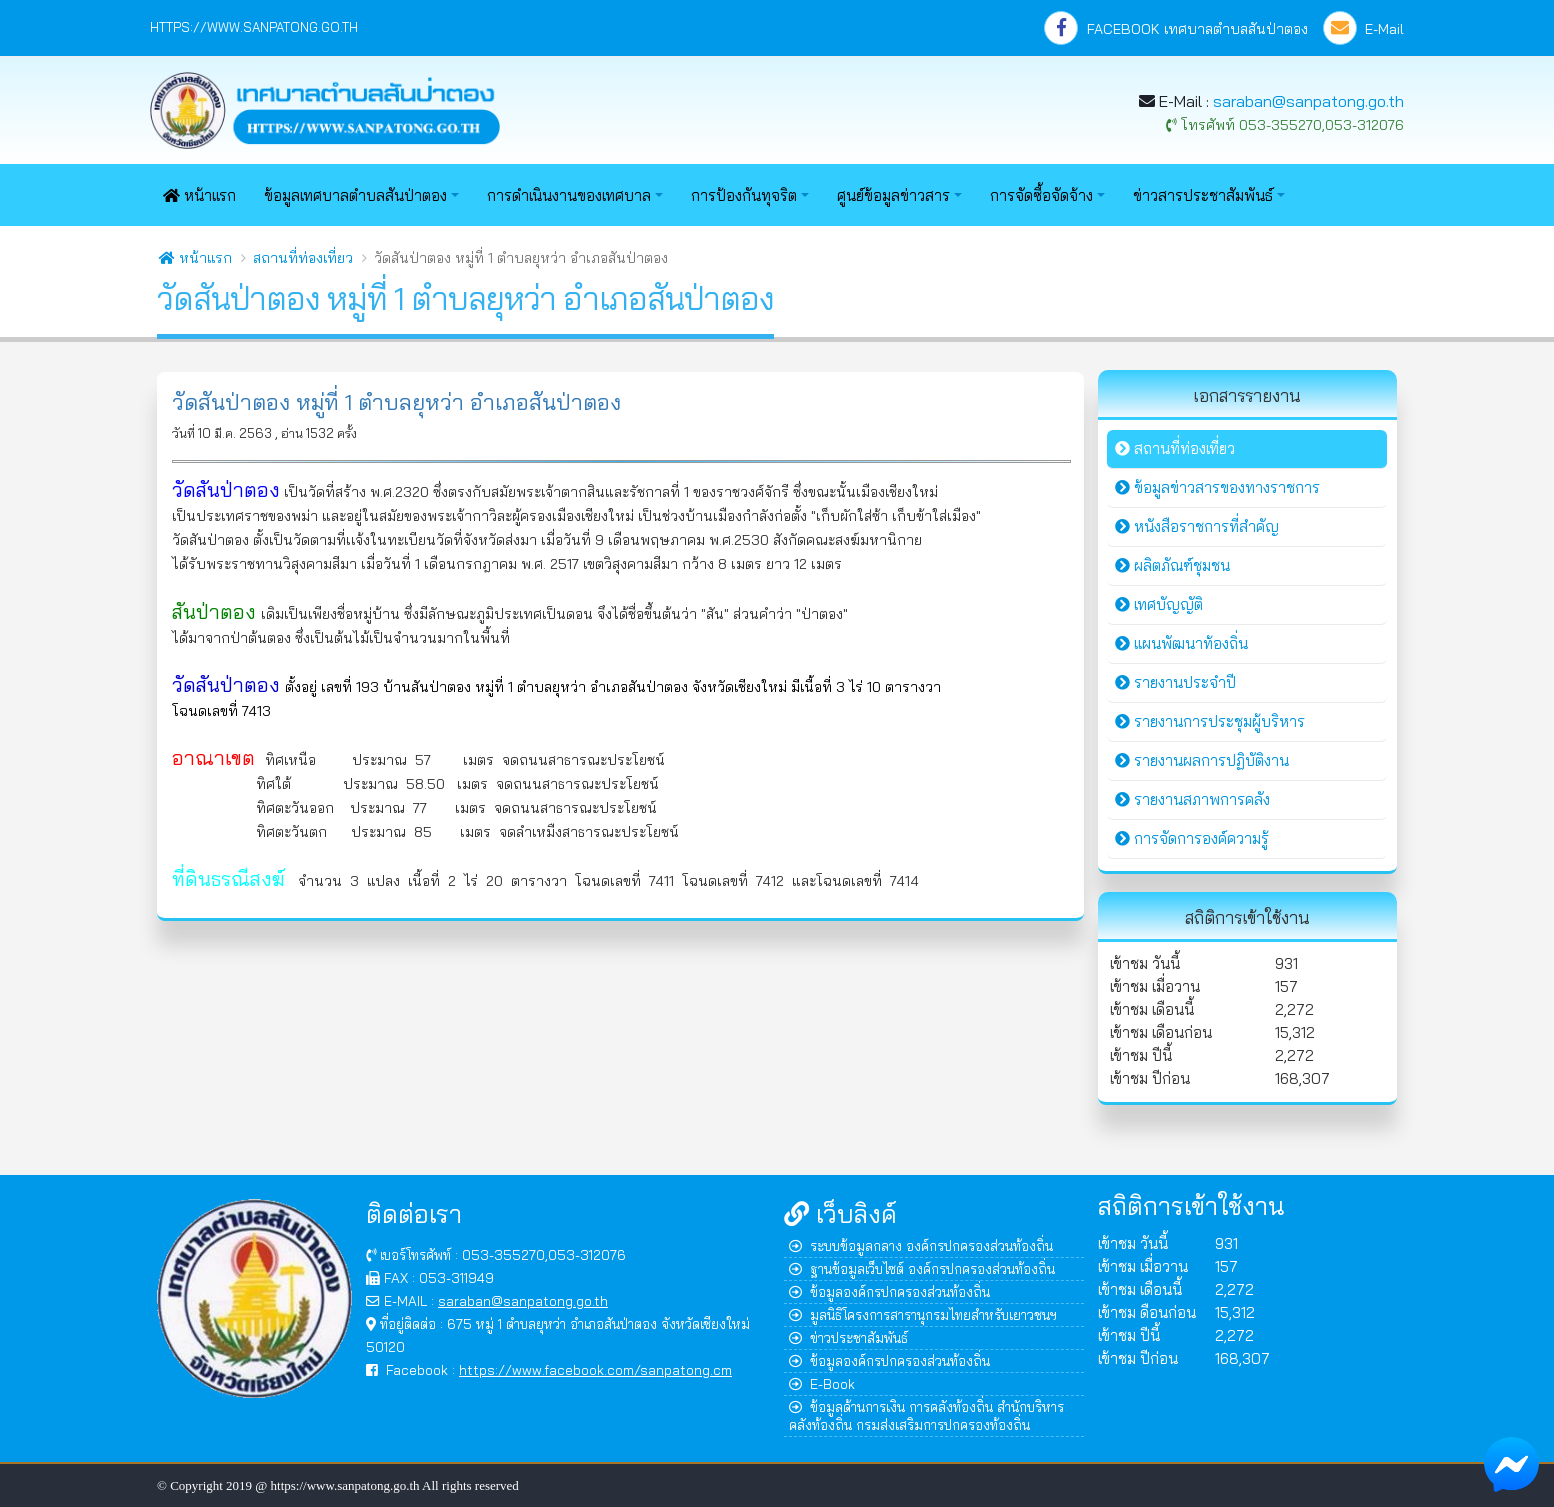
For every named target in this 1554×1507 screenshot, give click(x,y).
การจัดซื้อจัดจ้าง (1041, 195)
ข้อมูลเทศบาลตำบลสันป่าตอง (355, 195)
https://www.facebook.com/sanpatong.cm (595, 1369)
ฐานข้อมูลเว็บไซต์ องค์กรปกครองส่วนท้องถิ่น (922, 1268)
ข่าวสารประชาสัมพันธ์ (1203, 195)
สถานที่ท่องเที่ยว (303, 258)
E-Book (822, 1383)
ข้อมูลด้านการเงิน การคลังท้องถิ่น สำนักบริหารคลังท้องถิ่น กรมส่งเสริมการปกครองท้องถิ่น (926, 1415)
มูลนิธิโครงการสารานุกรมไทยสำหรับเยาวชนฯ (923, 1314)
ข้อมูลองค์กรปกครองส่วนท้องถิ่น (889, 1291)
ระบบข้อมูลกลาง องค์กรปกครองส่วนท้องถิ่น (921, 1245)
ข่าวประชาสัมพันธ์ (848, 1337)
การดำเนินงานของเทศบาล (569, 195)
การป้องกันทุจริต (744, 195)
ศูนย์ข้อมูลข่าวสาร (893, 195)
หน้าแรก (199, 195)
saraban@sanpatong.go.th (1308, 101)
